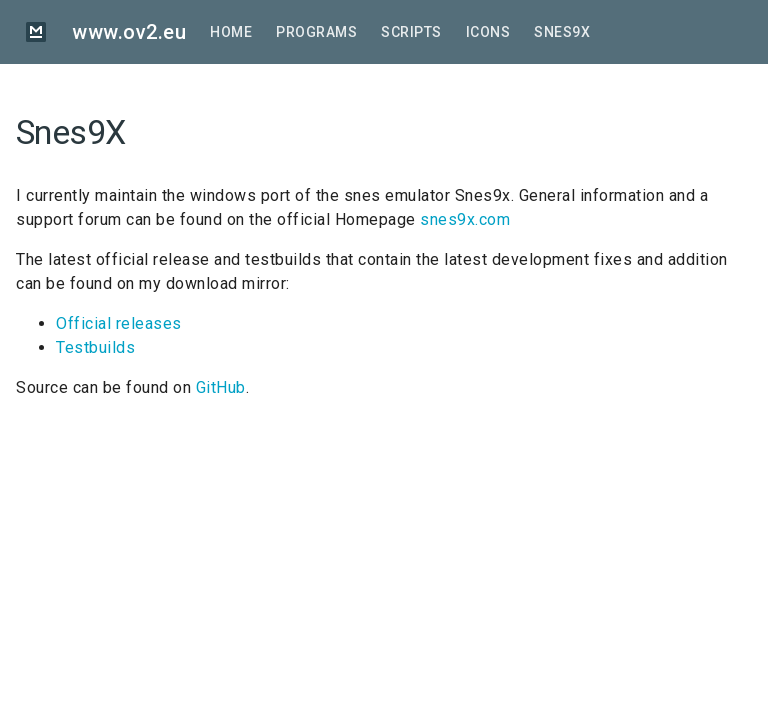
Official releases (119, 323)
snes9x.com (465, 219)
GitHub (221, 387)
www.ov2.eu (129, 32)
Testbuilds (95, 347)
